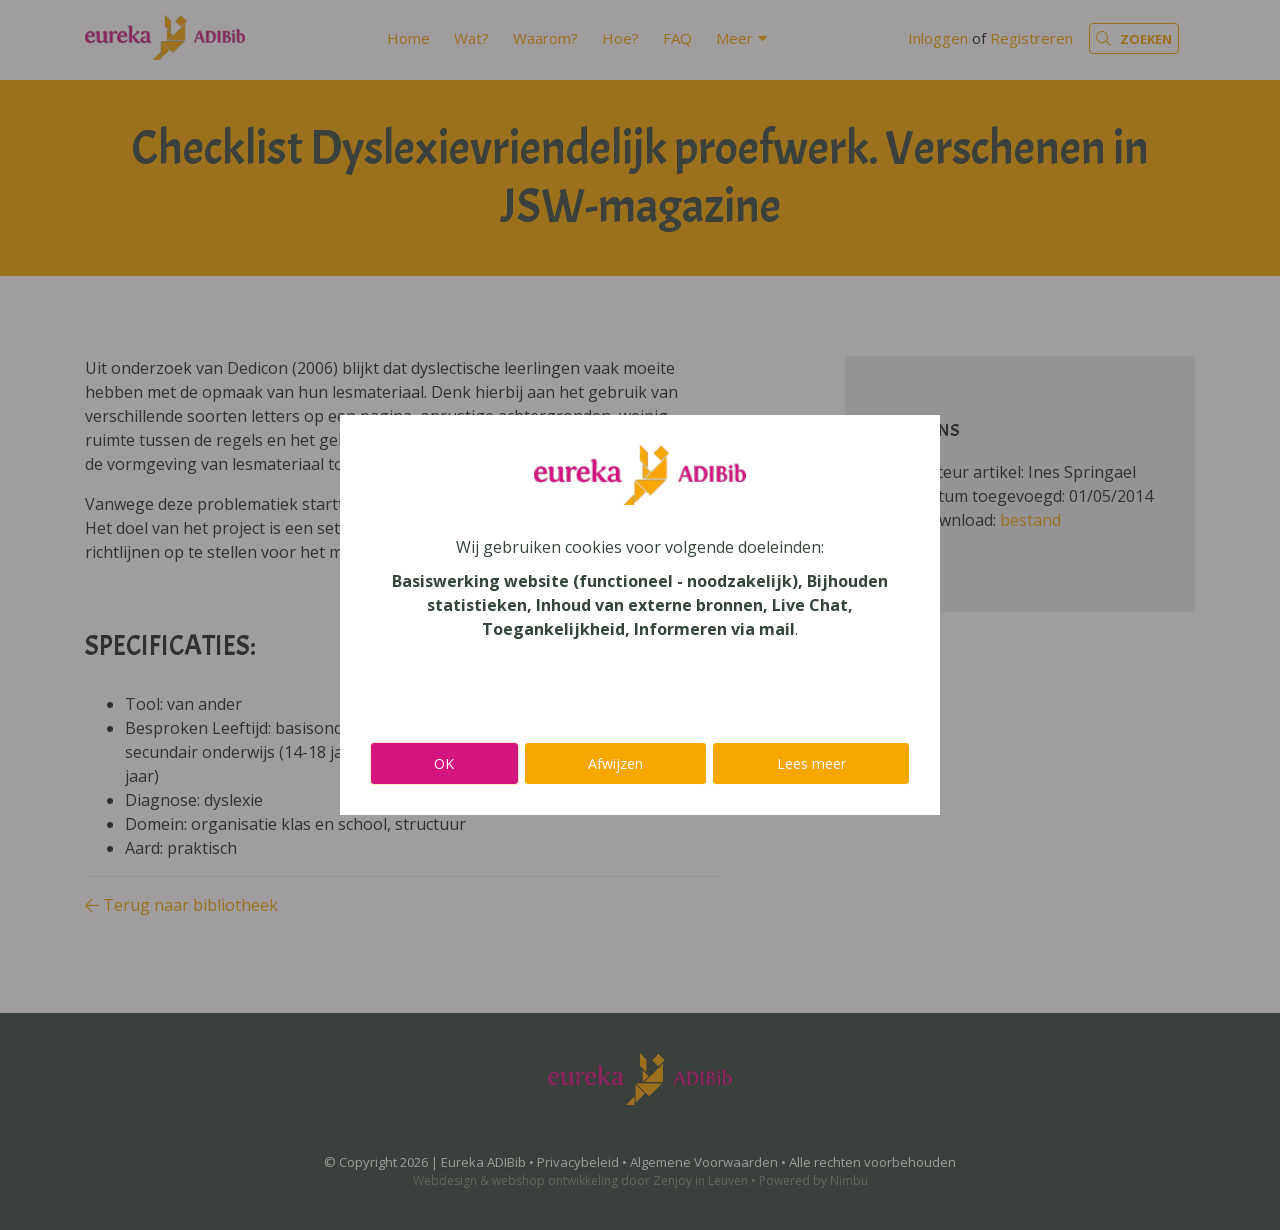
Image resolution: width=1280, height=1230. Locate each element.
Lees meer (811, 763)
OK (444, 763)
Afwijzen (615, 763)
